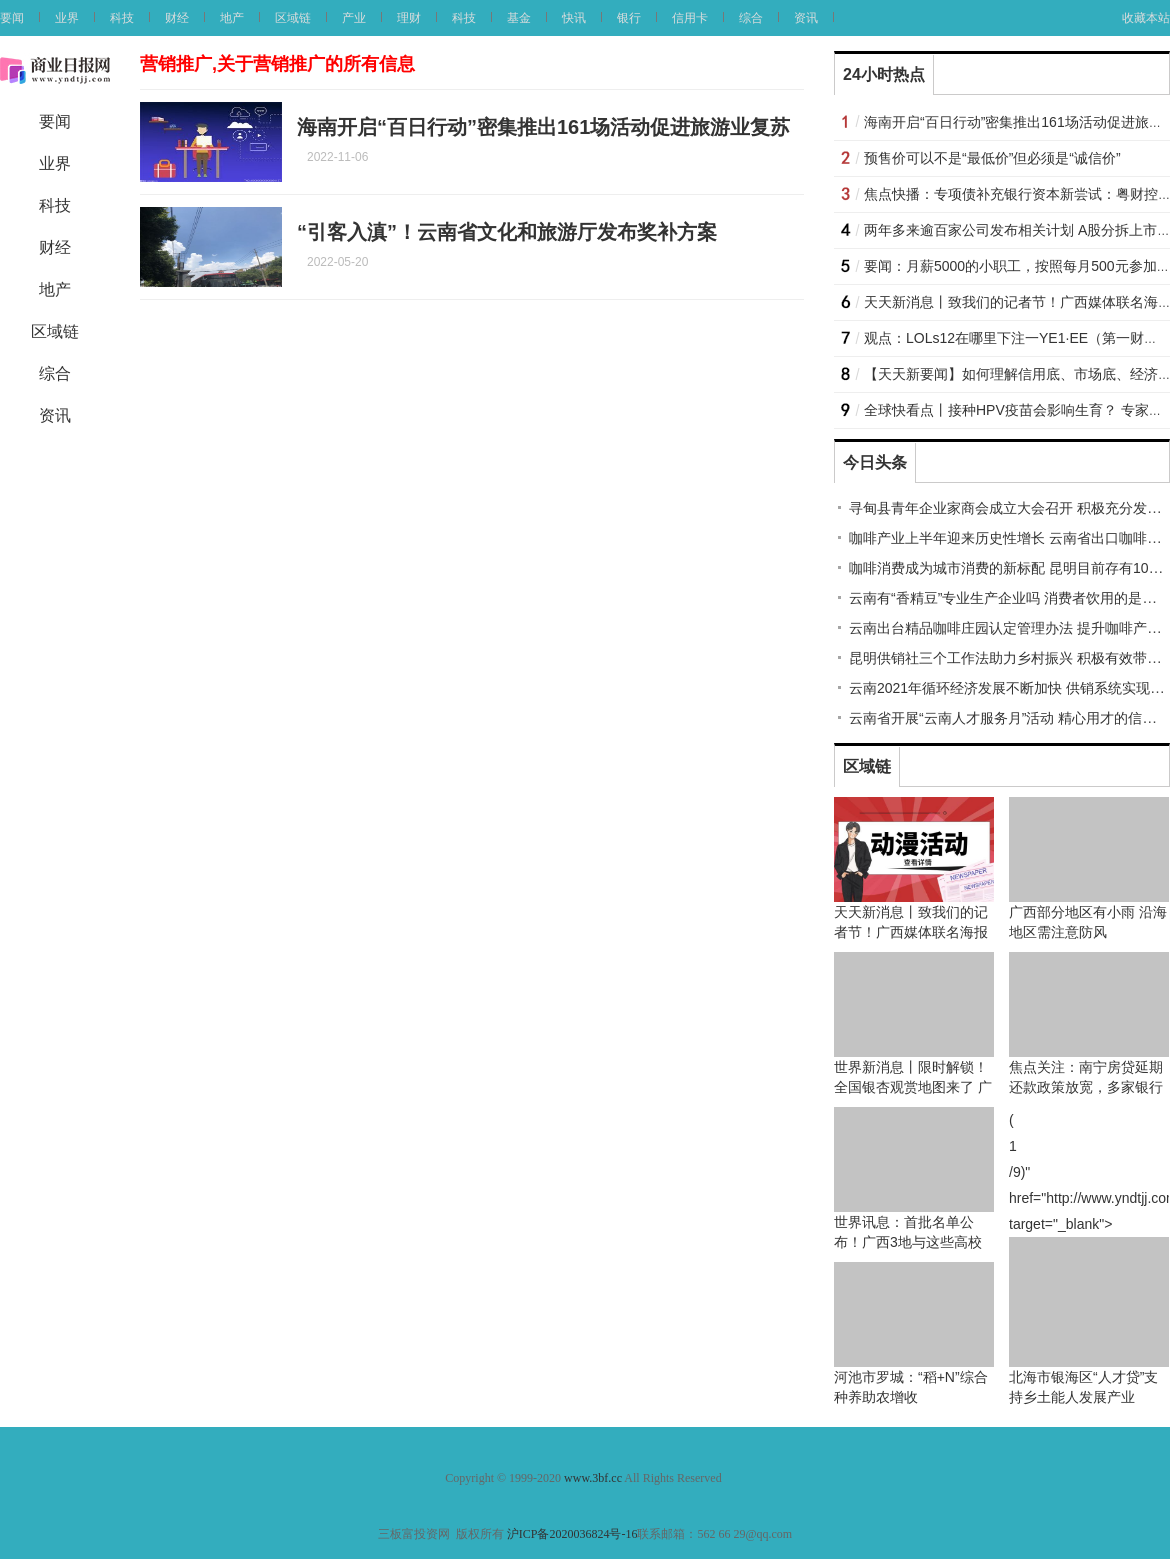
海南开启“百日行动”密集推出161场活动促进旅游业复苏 (543, 127)
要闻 (12, 18)
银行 (629, 18)
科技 (122, 18)
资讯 (806, 18)
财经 (177, 18)
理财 (409, 18)
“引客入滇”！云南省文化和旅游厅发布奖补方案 (507, 232)
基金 (519, 18)
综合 (751, 18)
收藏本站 (1146, 18)
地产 (232, 18)
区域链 (293, 18)
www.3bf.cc (593, 1478)
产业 (354, 18)
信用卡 (690, 18)
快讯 (574, 18)
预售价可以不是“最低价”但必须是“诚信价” (992, 158)
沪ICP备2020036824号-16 (572, 1534)
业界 (67, 18)
